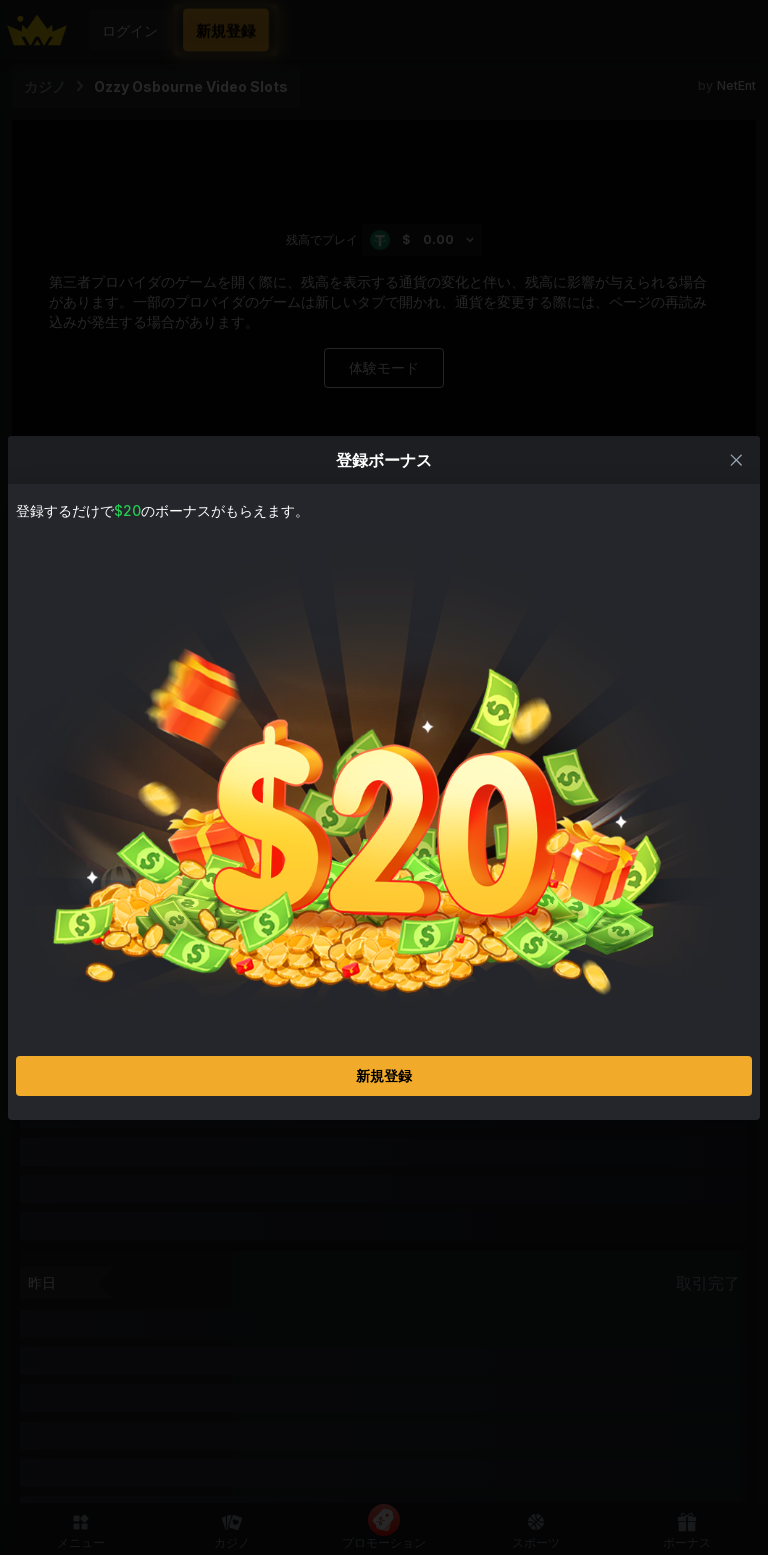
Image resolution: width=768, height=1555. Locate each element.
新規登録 (384, 1075)
